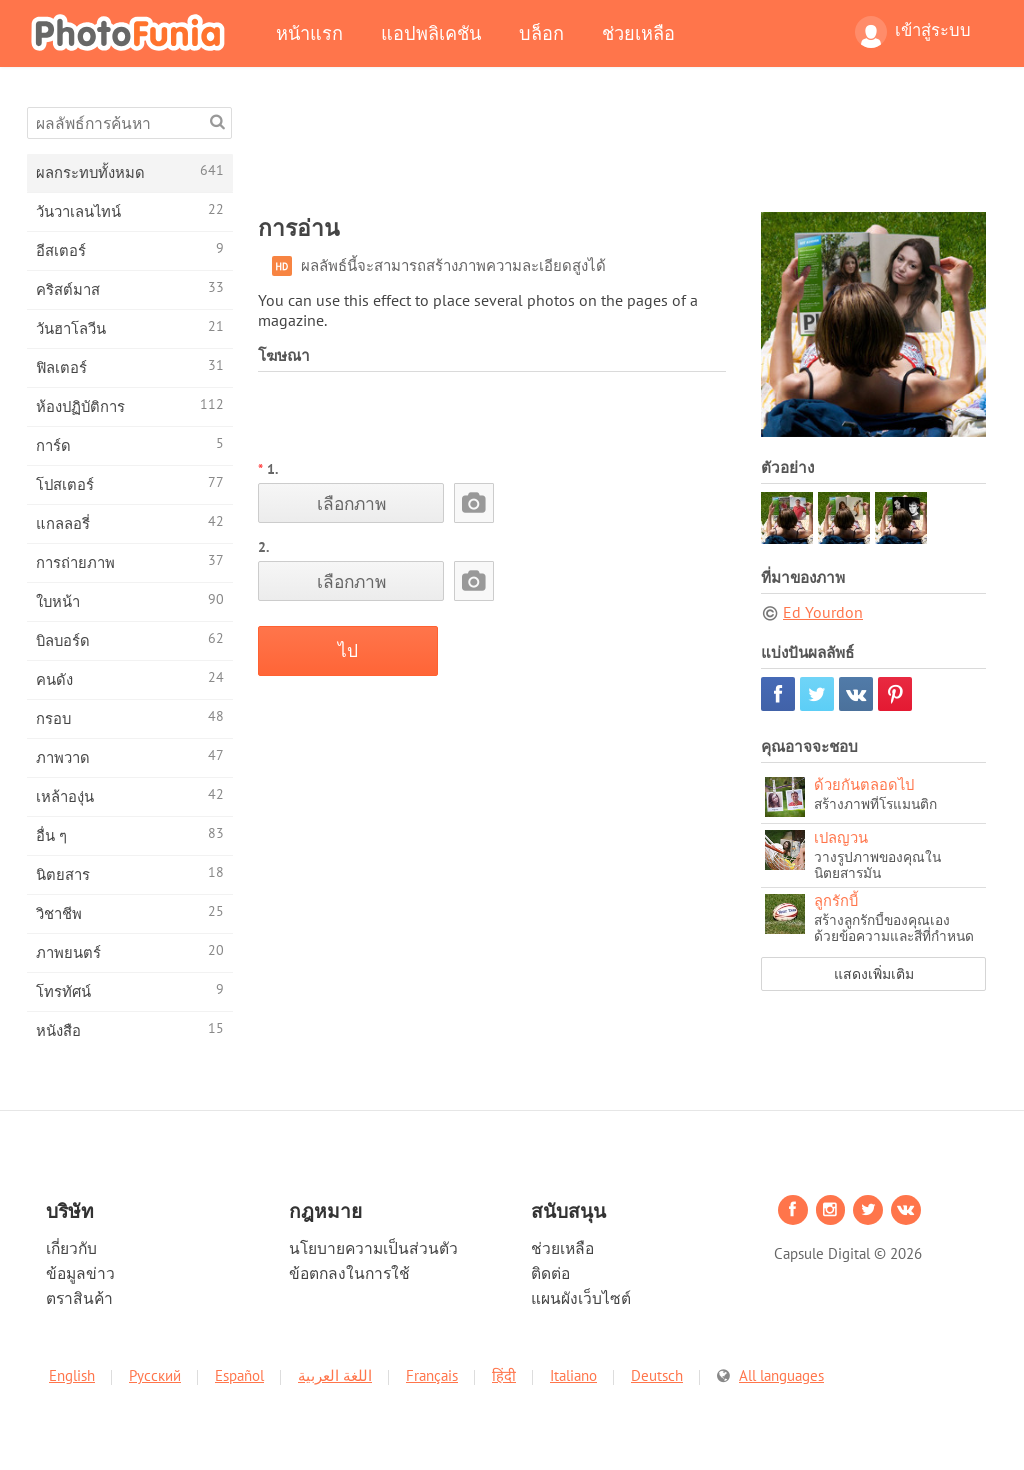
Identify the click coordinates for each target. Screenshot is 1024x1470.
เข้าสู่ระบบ (913, 32)
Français (432, 1375)
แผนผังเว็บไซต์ (581, 1298)
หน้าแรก (309, 33)
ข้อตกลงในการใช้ (349, 1273)
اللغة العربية (335, 1375)
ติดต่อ (550, 1273)
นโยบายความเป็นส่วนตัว (373, 1248)
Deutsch (657, 1375)
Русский (155, 1375)
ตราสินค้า (79, 1298)
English (72, 1375)
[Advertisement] (622, 152)
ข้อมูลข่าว (80, 1273)
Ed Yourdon (823, 612)
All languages (781, 1375)
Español (239, 1375)
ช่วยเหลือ (638, 33)
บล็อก (541, 33)
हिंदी (504, 1375)
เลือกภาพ (351, 503)
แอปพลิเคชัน (431, 33)
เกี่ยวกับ (71, 1248)
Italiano (573, 1375)
